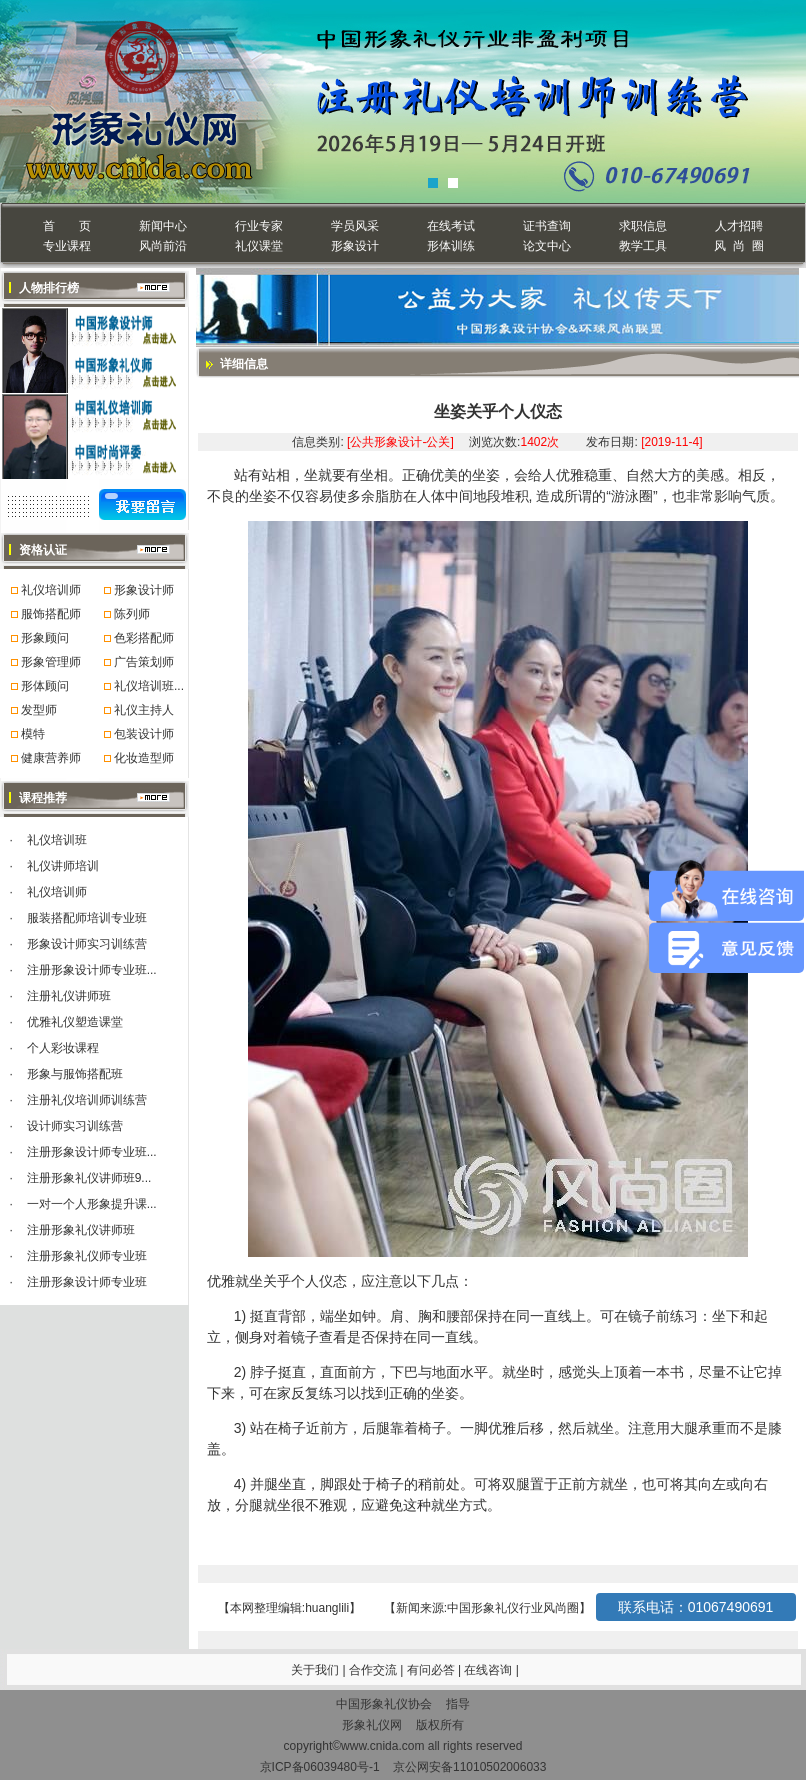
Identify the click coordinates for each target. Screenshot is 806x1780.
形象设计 (355, 246)
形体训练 (451, 246)
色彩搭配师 (144, 638)
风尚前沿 (163, 246)
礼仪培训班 (57, 840)
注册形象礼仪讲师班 (81, 1230)
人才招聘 (739, 226)
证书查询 (547, 226)
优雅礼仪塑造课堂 (75, 1022)
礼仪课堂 (259, 246)
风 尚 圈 (738, 246)
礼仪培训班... (149, 686)
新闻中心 (163, 226)
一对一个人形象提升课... (92, 1204)
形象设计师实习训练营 (87, 944)
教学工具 (643, 246)
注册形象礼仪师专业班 (87, 1256)
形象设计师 (144, 590)
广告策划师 (144, 662)
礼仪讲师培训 (63, 866)
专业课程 (67, 246)
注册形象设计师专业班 (87, 1282)
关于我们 (315, 1670)
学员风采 (355, 226)
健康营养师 (51, 758)
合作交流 (374, 1670)
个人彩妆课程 (63, 1048)
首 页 (66, 226)
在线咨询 (489, 1670)
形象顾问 (45, 638)
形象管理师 (51, 662)
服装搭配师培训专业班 (87, 918)
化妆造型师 (144, 758)
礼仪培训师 (51, 590)
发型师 (39, 710)
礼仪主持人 (144, 710)
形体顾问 (45, 686)
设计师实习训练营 (75, 1126)
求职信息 (643, 226)
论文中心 (547, 246)
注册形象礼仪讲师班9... (89, 1178)
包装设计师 (144, 734)
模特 (33, 734)
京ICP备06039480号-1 (320, 1767)
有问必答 (432, 1670)
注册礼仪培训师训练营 (87, 1100)
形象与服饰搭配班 (75, 1074)
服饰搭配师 (51, 614)
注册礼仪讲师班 (69, 996)
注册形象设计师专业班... (92, 970)
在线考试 (451, 226)
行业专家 (259, 226)
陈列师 (132, 614)
